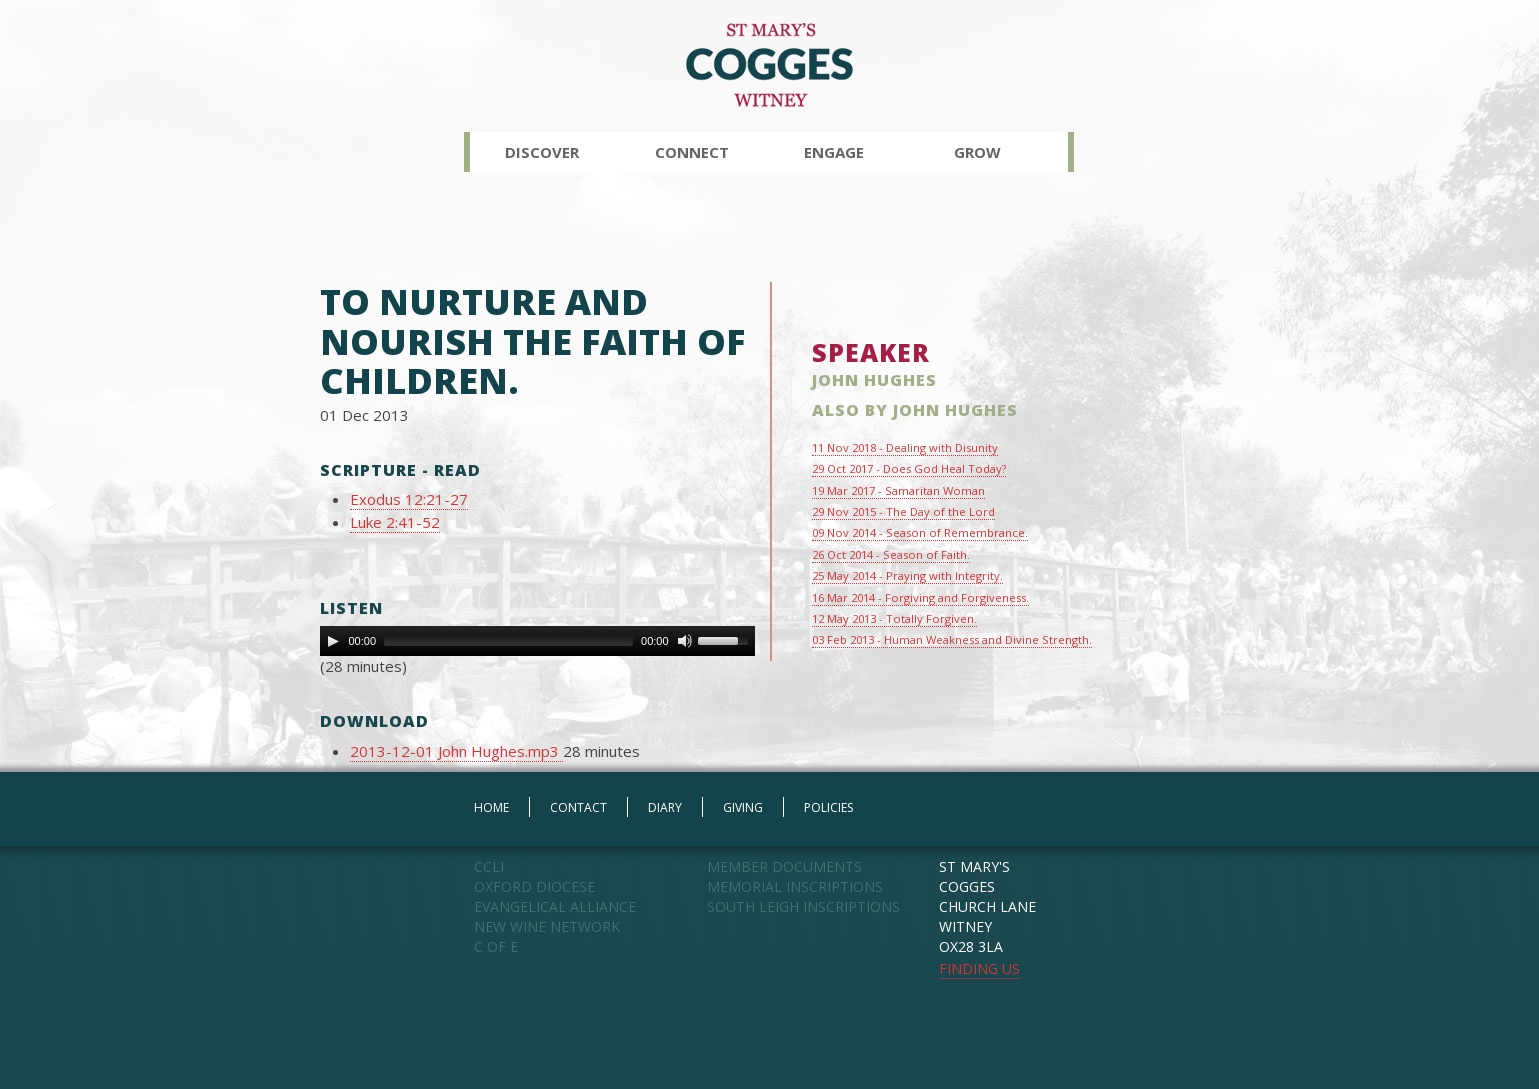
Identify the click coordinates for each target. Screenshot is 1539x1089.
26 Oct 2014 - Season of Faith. (891, 554)
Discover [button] (542, 152)
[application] (537, 641)
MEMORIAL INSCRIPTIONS (795, 886)
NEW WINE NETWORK (547, 926)
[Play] (333, 641)
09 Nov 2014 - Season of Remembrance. (920, 532)
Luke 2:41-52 (395, 522)
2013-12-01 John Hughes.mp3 (456, 751)
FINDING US (979, 968)
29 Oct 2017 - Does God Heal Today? (909, 468)
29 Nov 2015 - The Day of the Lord (903, 511)
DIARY (665, 807)
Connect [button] (692, 152)
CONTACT (578, 807)
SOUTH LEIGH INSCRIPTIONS (803, 906)
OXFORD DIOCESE (534, 886)
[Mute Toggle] (685, 641)
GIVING (743, 807)
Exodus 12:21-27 (409, 499)
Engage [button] (834, 152)
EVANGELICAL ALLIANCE (555, 906)
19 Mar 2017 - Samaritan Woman (898, 490)
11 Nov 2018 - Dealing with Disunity (905, 447)
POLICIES (828, 807)
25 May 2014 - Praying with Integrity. (907, 575)
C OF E (496, 946)
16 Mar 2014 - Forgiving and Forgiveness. (920, 597)
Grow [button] (977, 152)
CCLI (489, 866)
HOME (491, 807)
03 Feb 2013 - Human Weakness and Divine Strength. (952, 639)
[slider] (508, 641)
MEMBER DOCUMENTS (784, 866)
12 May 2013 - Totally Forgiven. (894, 618)
